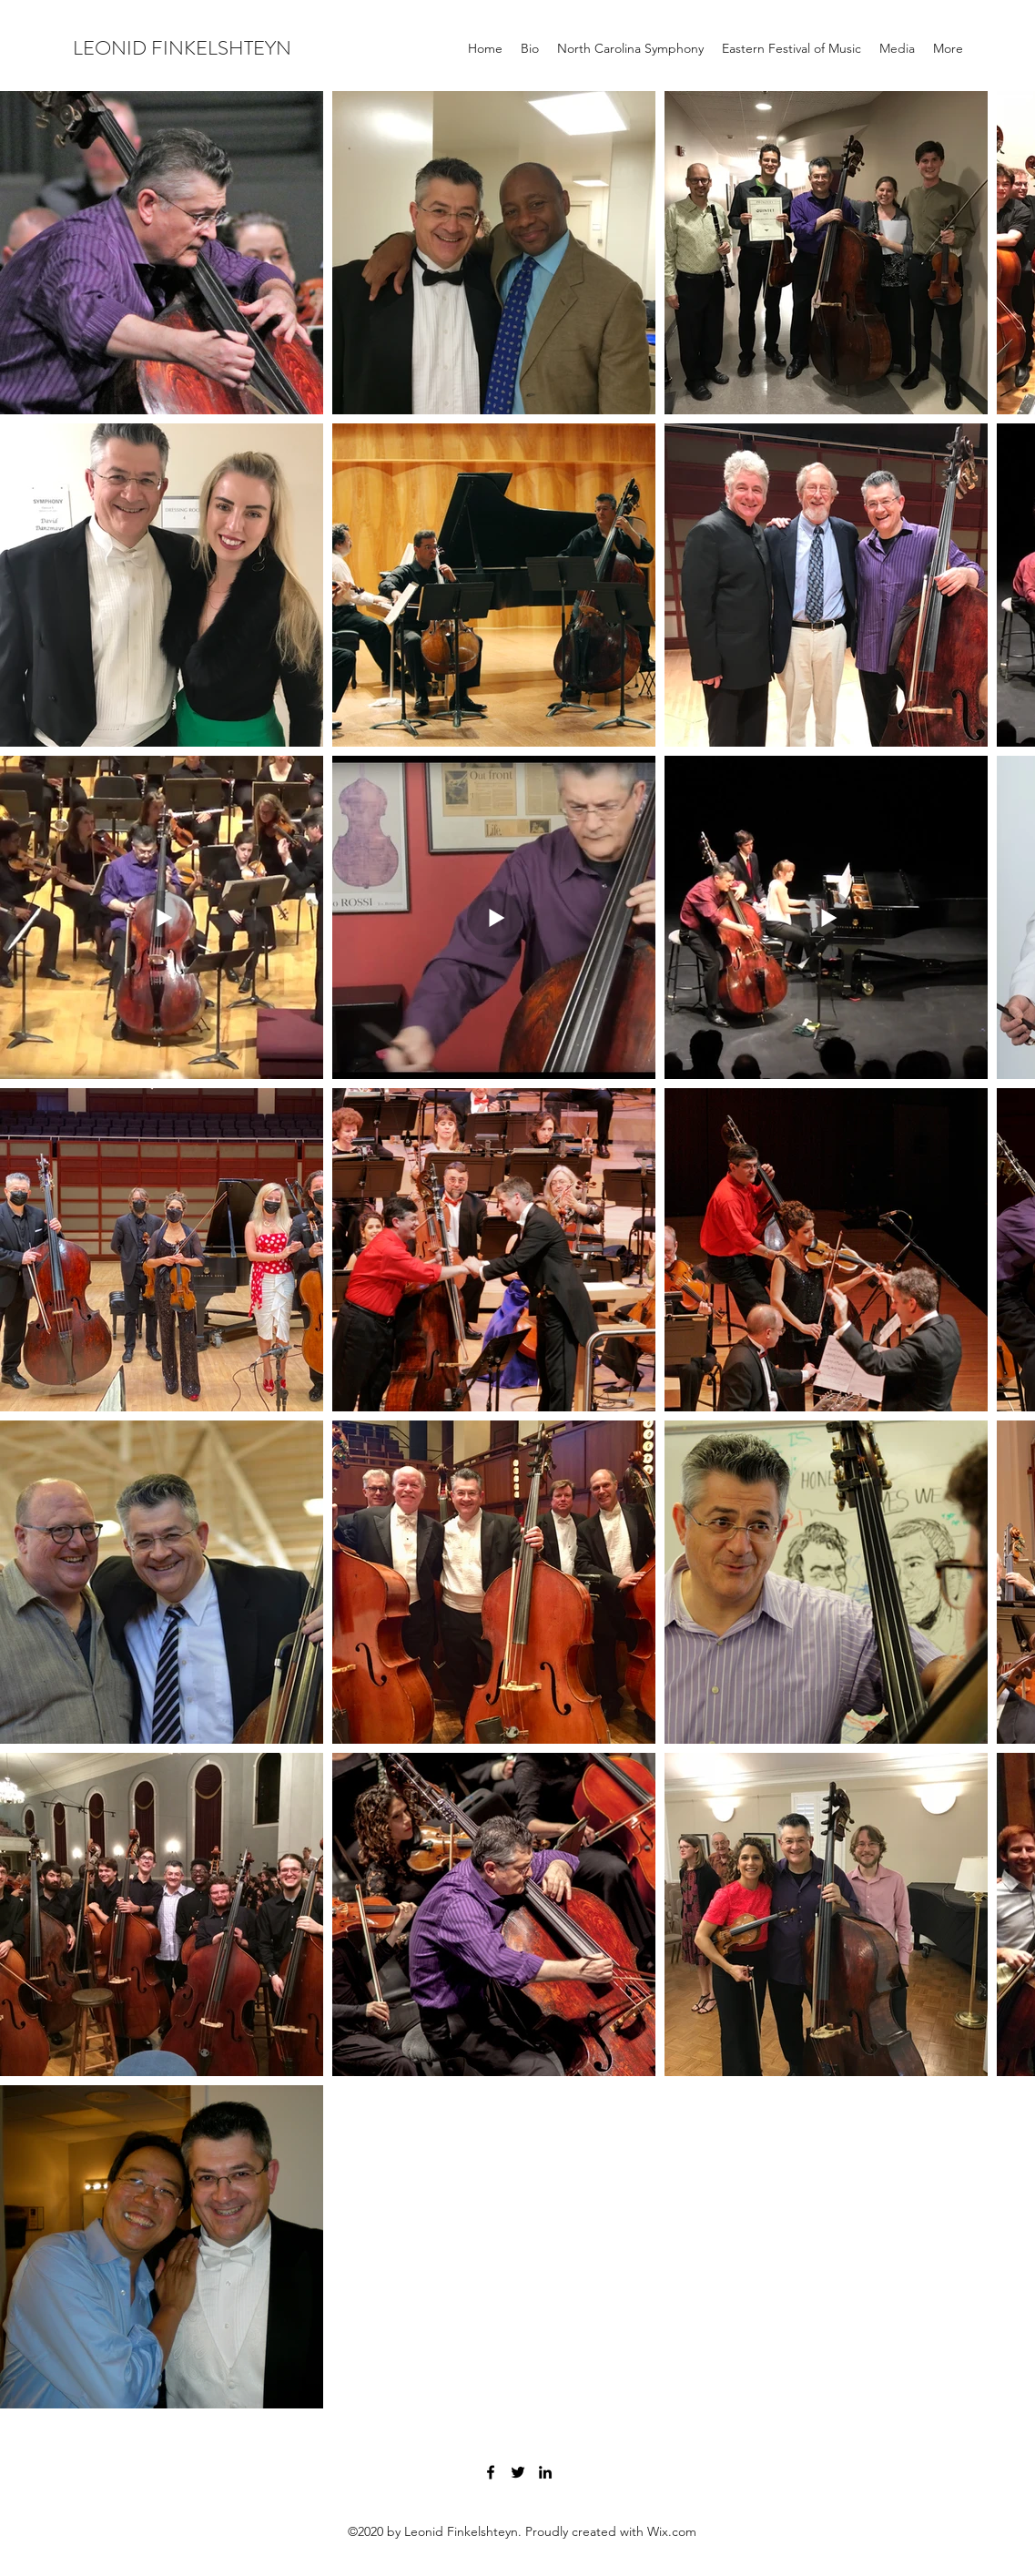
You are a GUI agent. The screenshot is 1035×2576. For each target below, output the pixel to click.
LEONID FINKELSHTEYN (182, 48)
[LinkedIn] (545, 2472)
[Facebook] (491, 2472)
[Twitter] (518, 2472)
